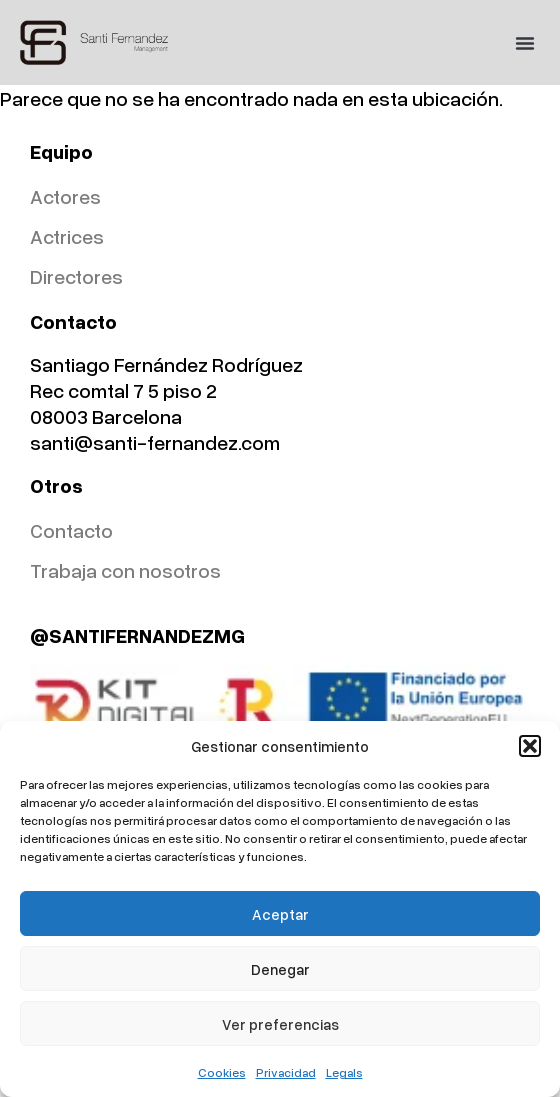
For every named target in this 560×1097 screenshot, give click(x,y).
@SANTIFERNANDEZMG (137, 635)
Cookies (222, 1072)
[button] (530, 746)
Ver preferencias (280, 1024)
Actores (65, 196)
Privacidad (286, 1072)
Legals (344, 1072)
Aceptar (280, 914)
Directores (76, 276)
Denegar (280, 969)
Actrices (67, 236)
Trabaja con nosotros (125, 570)
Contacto (71, 530)
